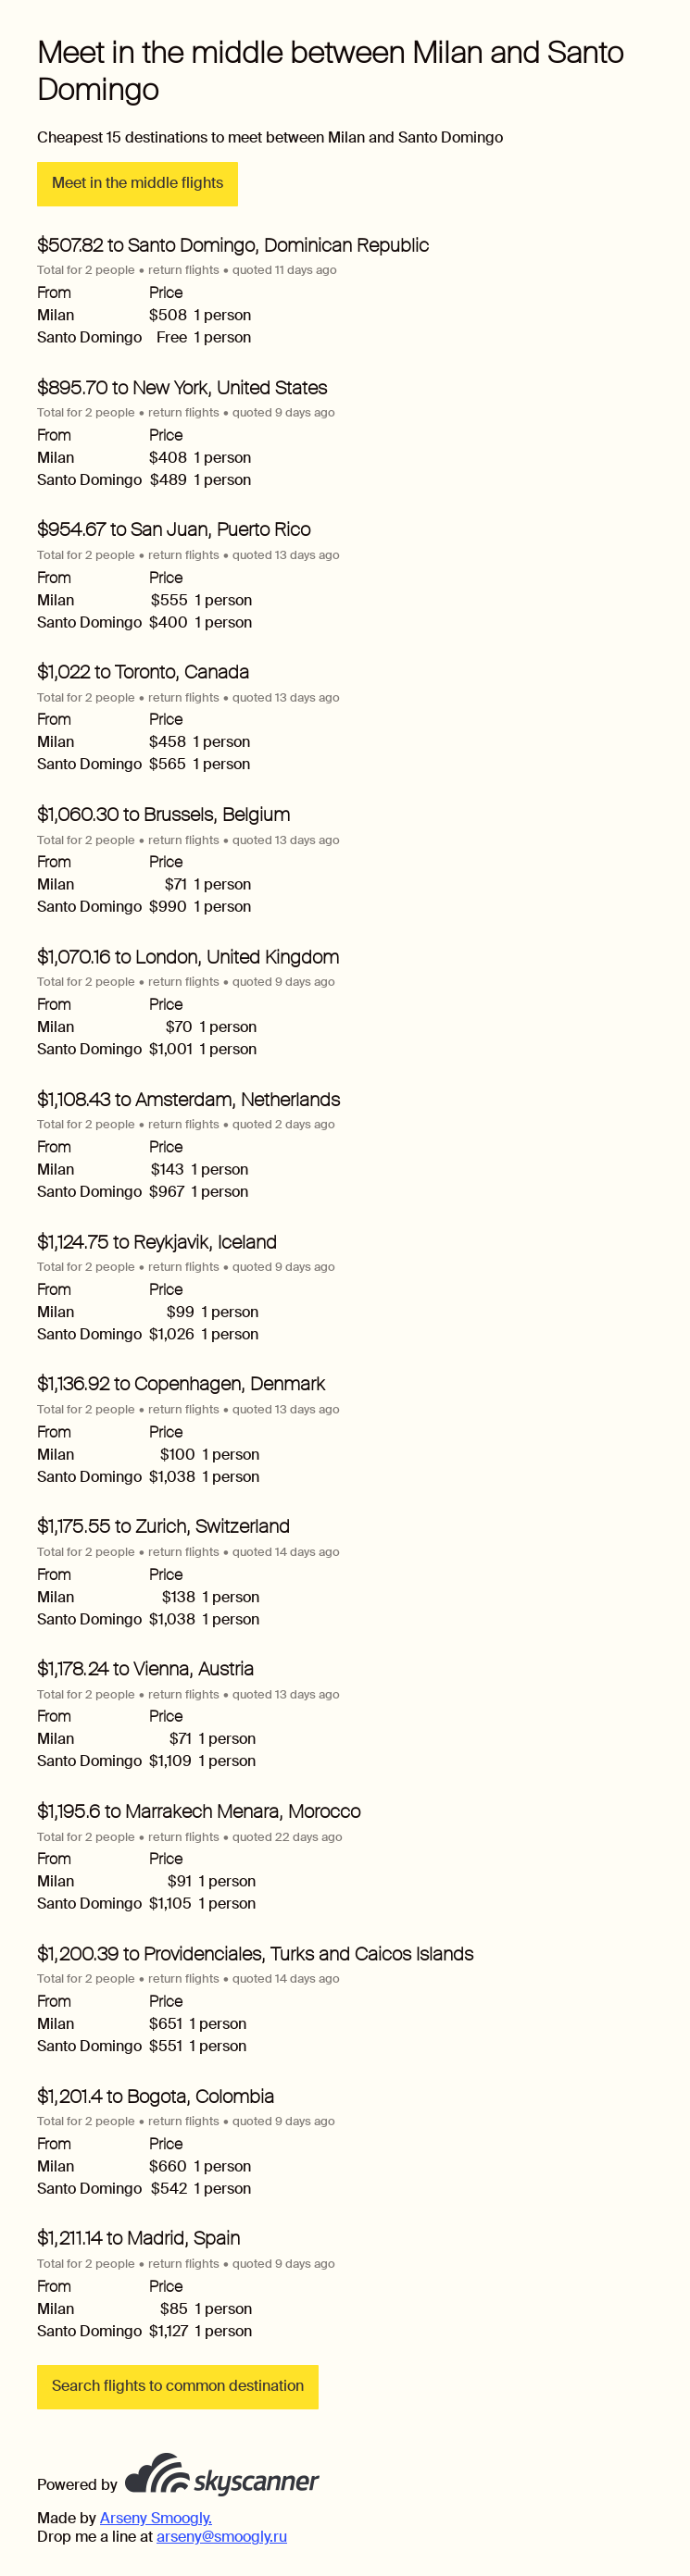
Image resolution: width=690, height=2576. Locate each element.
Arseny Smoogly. (156, 2518)
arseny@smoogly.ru (222, 2536)
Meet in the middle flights (137, 183)
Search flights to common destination (178, 2386)
